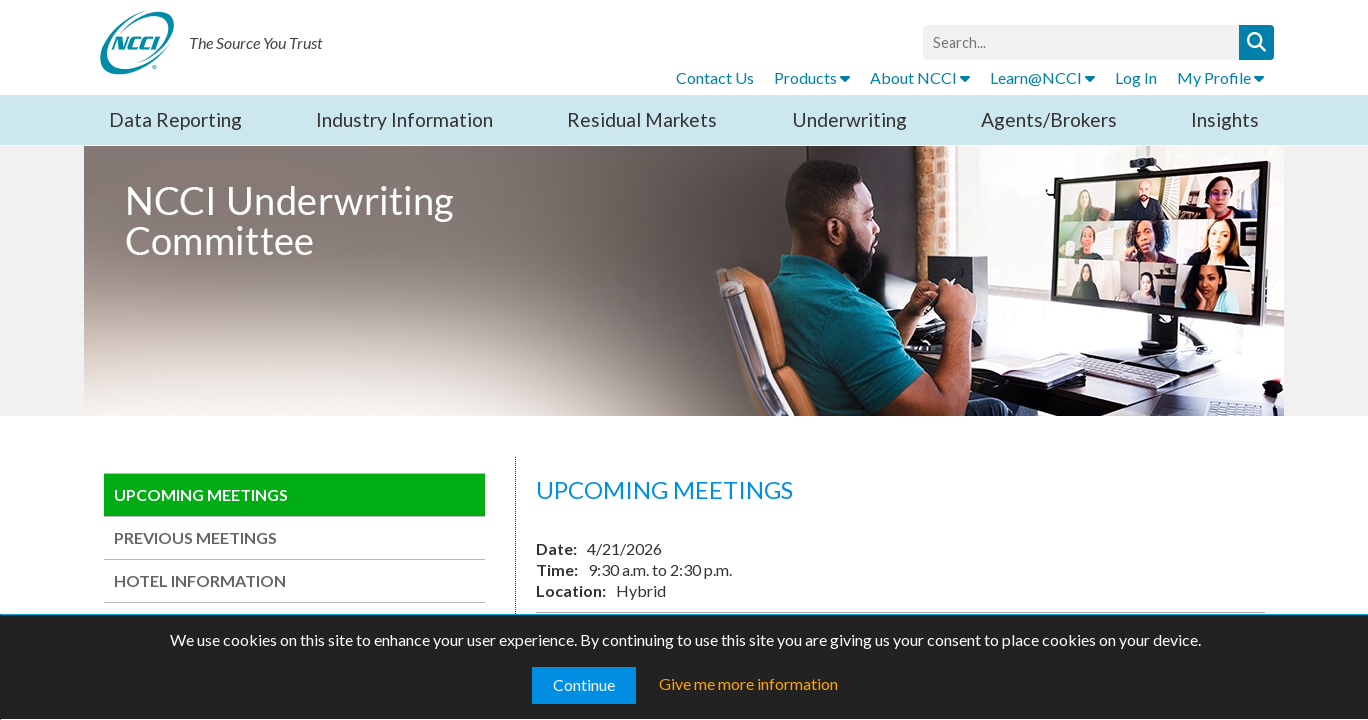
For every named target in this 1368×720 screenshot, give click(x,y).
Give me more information (748, 683)
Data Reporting (175, 119)
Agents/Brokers (1049, 119)
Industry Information (404, 119)
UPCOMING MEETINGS (201, 494)
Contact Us (715, 77)
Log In (1136, 77)
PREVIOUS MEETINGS (195, 537)
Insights (1225, 119)
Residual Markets (642, 119)
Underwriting (849, 119)
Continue (584, 684)
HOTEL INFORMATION (200, 580)
